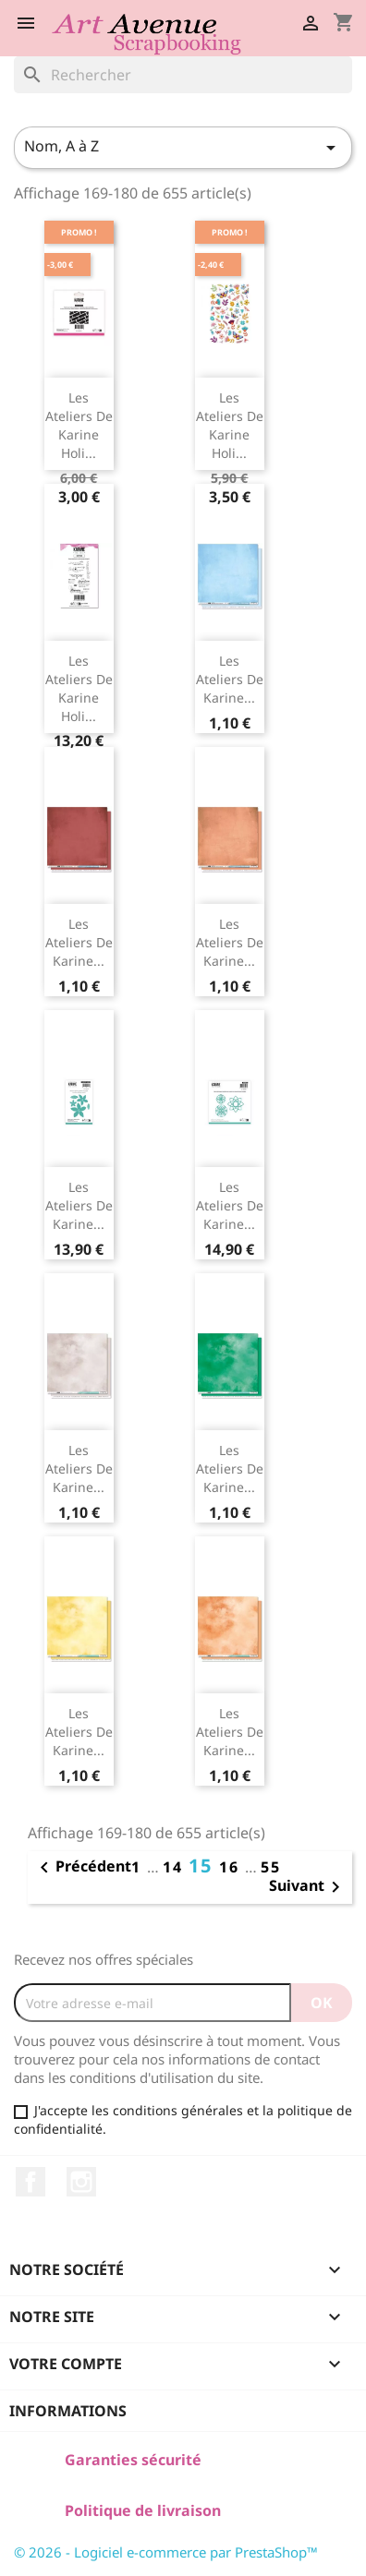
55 (271, 1867)
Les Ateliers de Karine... (229, 679)
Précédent (82, 1868)
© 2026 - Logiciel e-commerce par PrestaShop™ (166, 2552)
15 (204, 1865)
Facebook (30, 2182)
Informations (68, 2411)
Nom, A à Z (183, 147)
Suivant (308, 1887)
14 (176, 1867)
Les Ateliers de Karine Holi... (79, 425)
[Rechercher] (183, 74)
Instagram (81, 2182)
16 (232, 1867)
